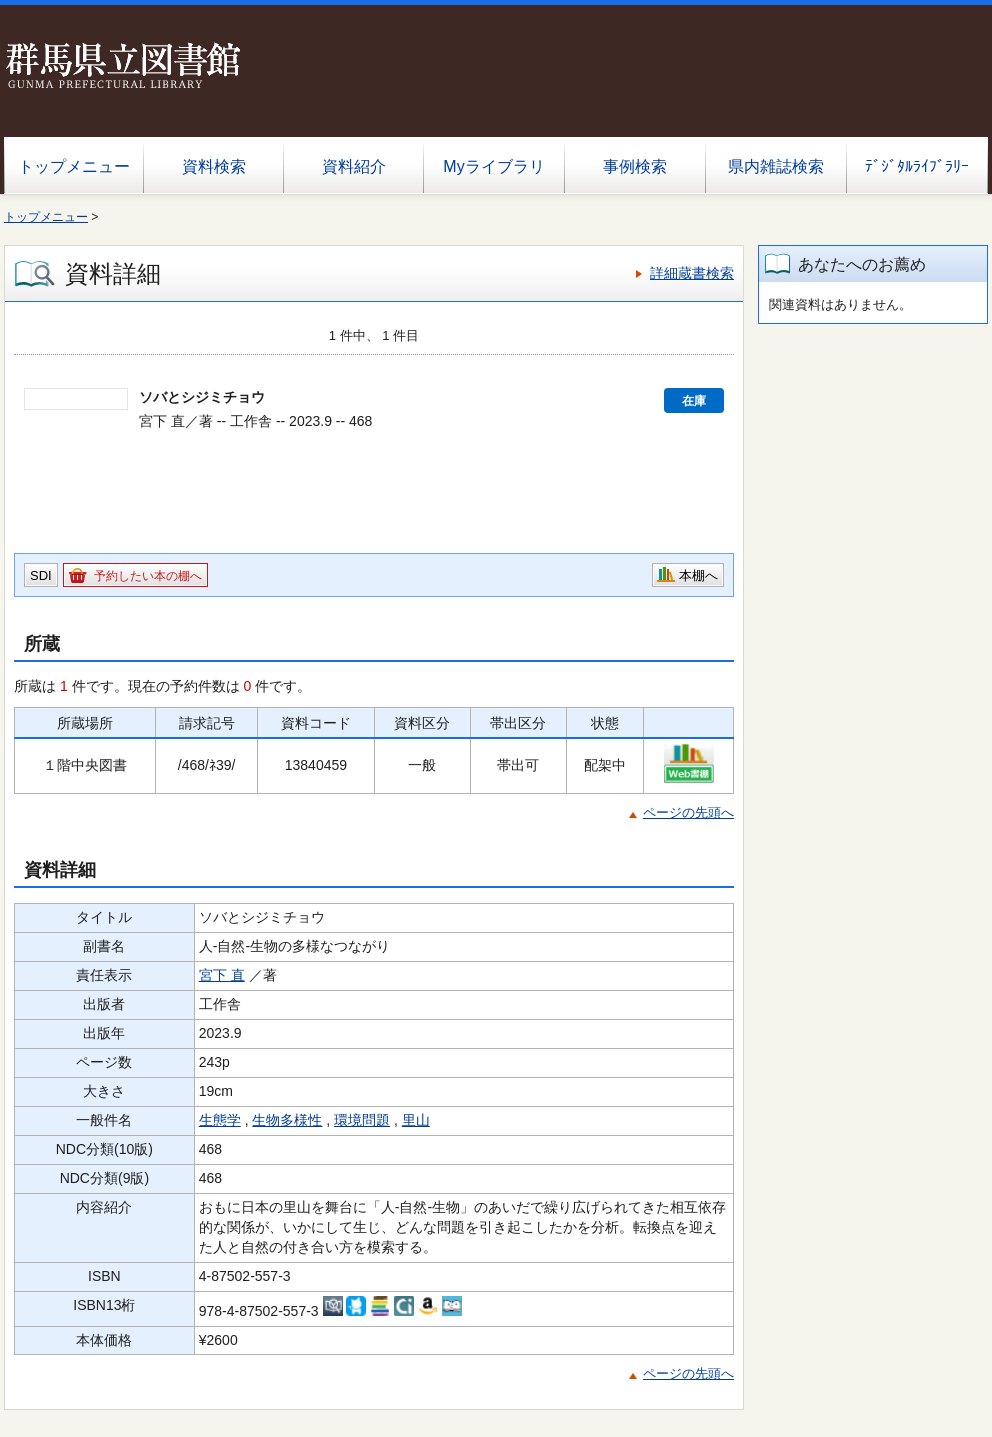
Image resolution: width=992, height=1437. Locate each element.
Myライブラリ (493, 166)
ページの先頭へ (688, 812)
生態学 (220, 1120)
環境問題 (362, 1120)
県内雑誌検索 (776, 166)
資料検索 (214, 166)
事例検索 (635, 166)
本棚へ (698, 575)
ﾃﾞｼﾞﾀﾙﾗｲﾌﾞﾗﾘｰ (917, 166)
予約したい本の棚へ (148, 576)
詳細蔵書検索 (692, 273)
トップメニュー (74, 166)
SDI (41, 575)
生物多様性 (287, 1120)
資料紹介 (354, 166)
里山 (416, 1120)
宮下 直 (222, 975)
